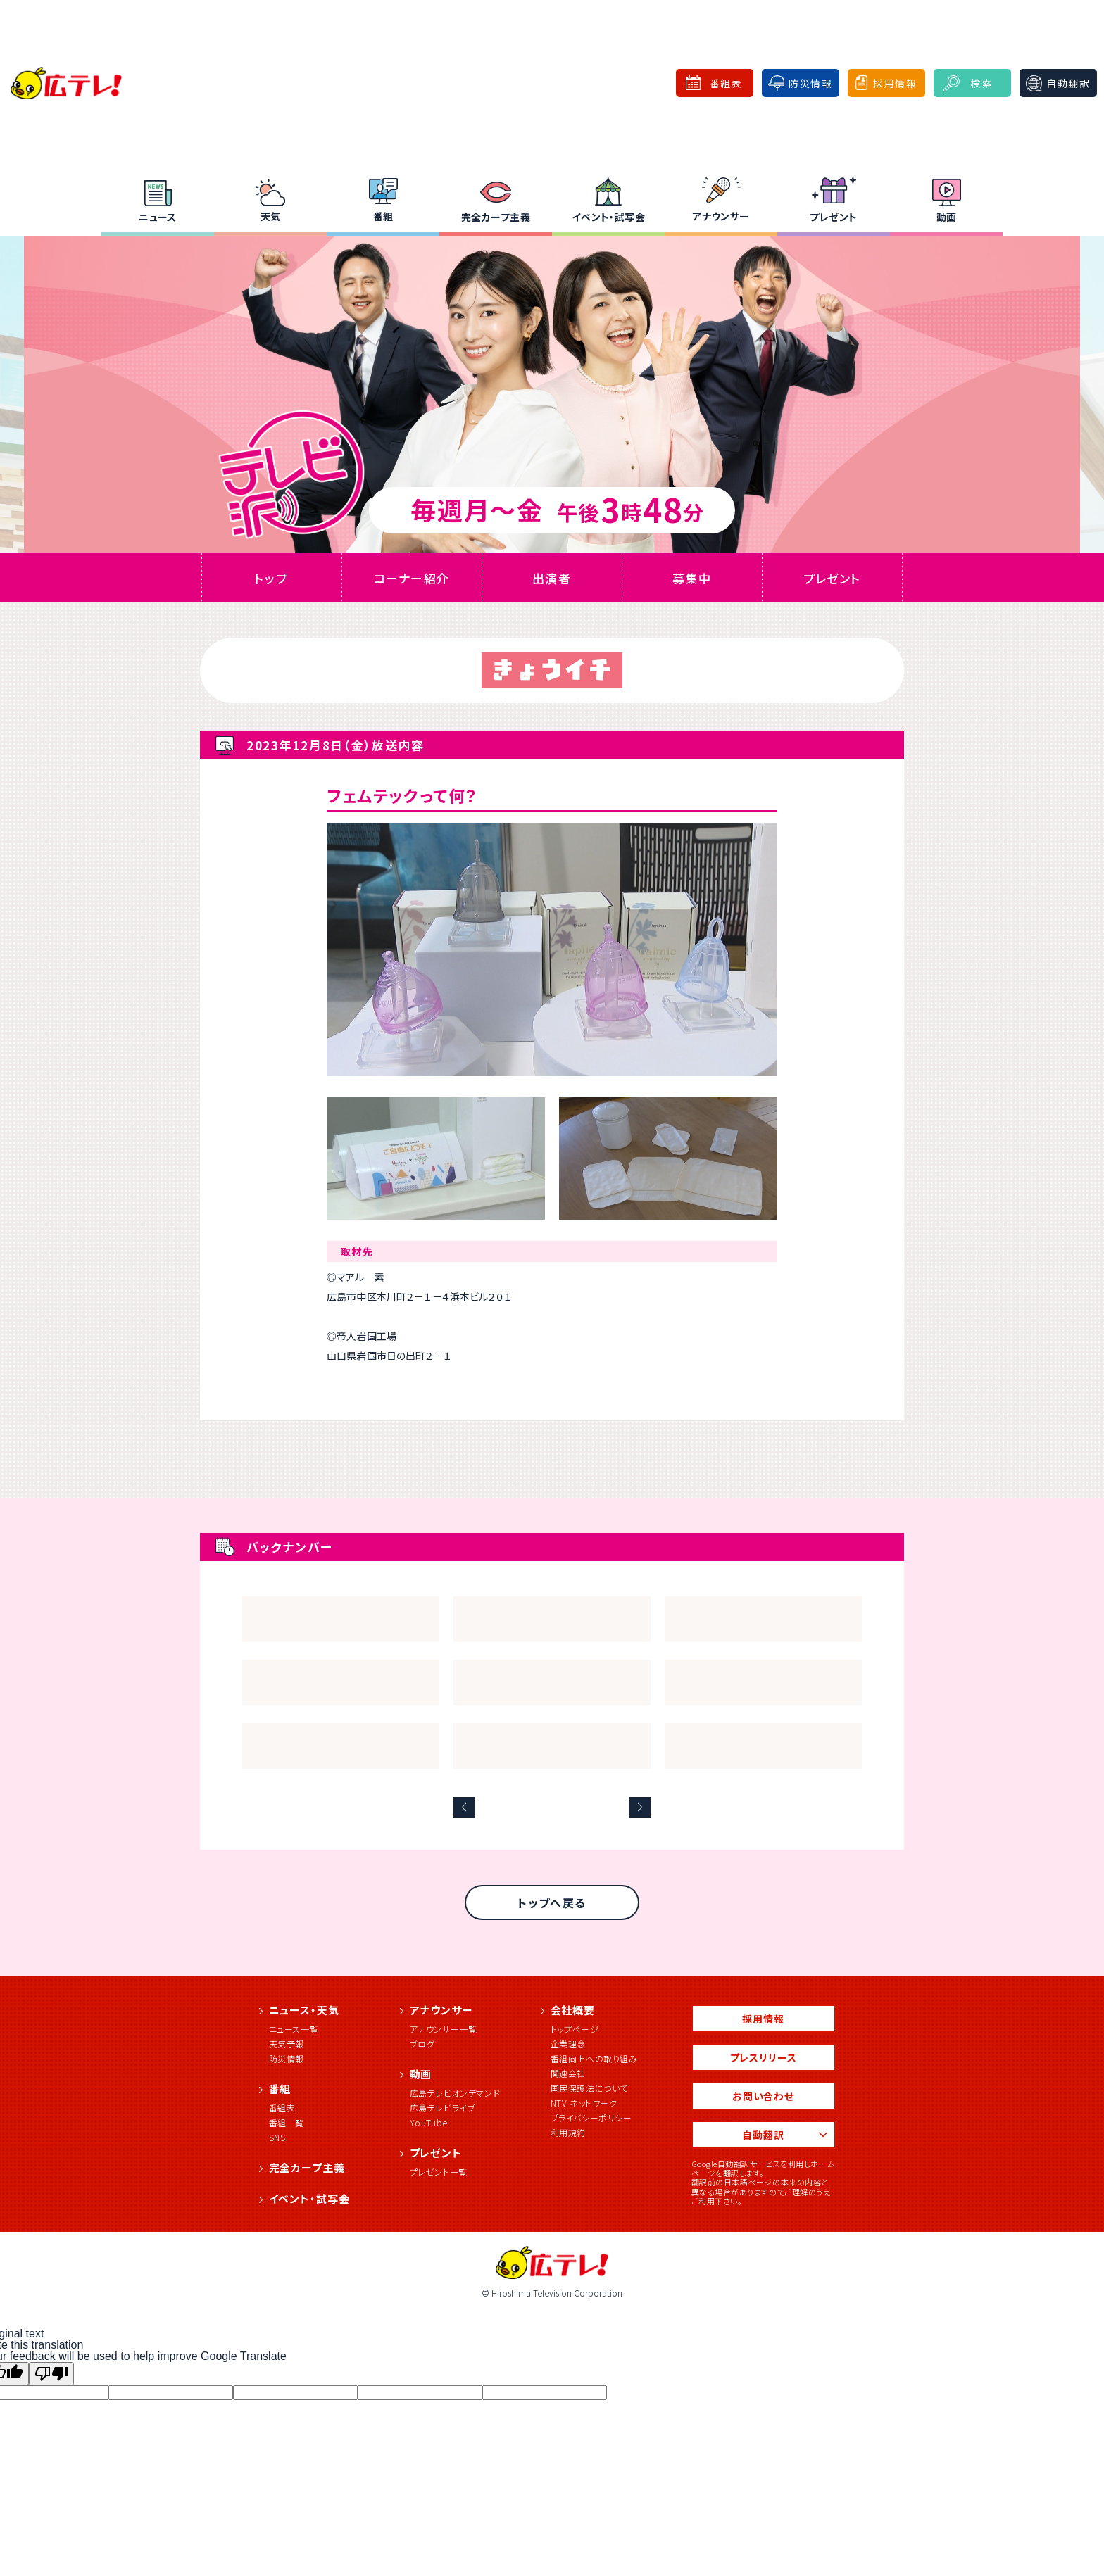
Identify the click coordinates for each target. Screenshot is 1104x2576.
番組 (383, 216)
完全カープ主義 (495, 217)
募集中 (691, 578)
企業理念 (568, 2044)
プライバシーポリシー (591, 2117)
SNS (277, 2137)
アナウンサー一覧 (443, 2029)
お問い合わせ (763, 2096)
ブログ (422, 2044)
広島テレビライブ (443, 2108)
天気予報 (286, 2044)
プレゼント (833, 217)
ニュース (158, 217)
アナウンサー (721, 216)
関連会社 (568, 2073)
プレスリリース (763, 2057)
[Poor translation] (51, 2373)
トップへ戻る (552, 1902)
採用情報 (763, 2019)
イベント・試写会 (608, 217)
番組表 (282, 2108)
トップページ (575, 2029)
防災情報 (286, 2058)
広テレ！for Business (588, 83)
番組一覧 (286, 2122)
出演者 (551, 578)
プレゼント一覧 (439, 2172)
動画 (946, 217)
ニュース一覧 (294, 2029)
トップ (271, 578)
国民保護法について (589, 2088)
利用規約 (568, 2132)
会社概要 (573, 2009)
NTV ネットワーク (584, 2103)
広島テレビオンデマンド (455, 2093)
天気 (271, 216)
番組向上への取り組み (594, 2058)
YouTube (429, 2122)
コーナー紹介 (411, 578)
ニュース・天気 (304, 2009)
